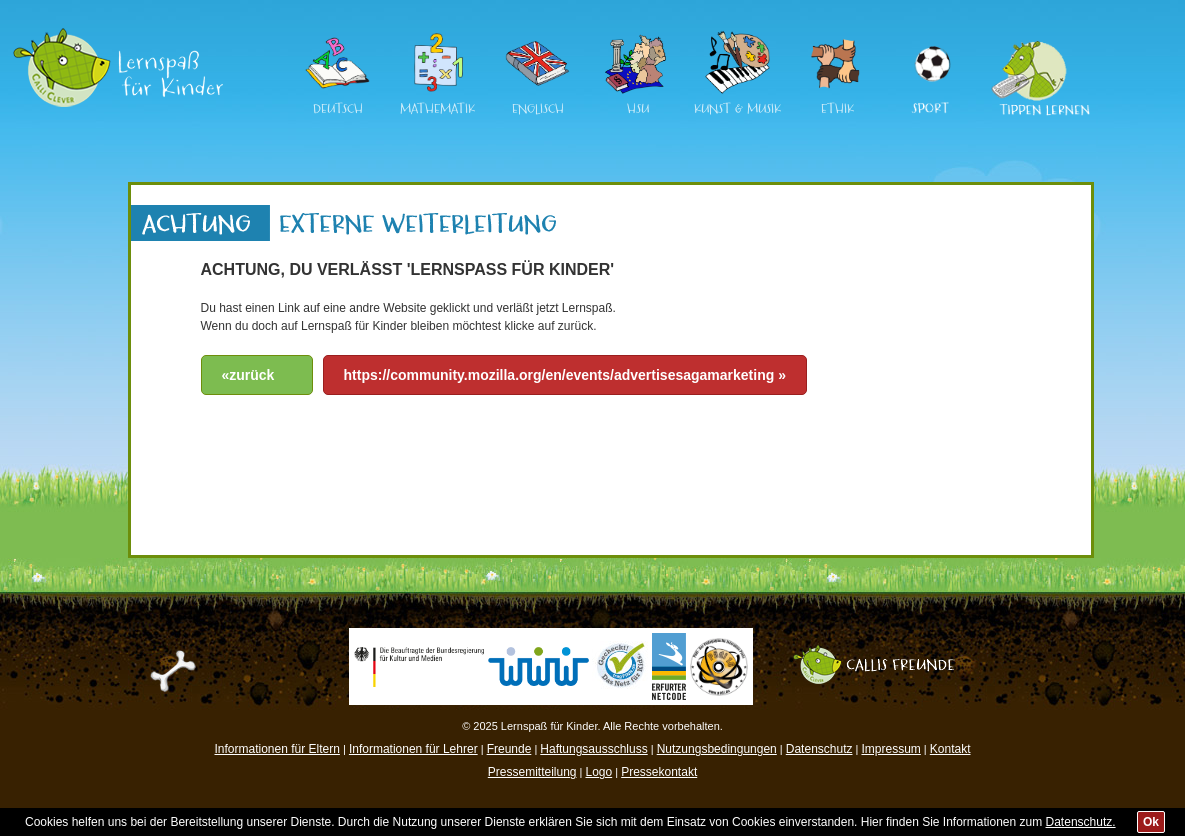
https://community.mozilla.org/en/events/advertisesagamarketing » (565, 375)
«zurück (248, 375)
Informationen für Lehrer (413, 749)
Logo (598, 772)
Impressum (890, 749)
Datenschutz (819, 749)
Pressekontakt (659, 772)
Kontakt (950, 749)
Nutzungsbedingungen (717, 749)
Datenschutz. (1081, 822)
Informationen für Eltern (277, 749)
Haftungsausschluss (593, 749)
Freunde (509, 749)
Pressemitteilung (532, 772)
